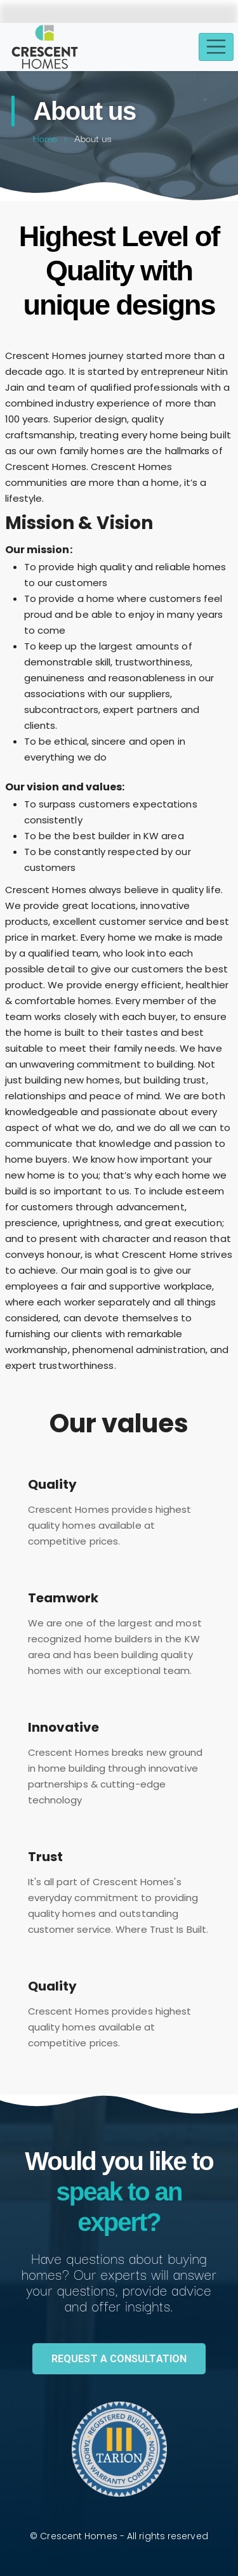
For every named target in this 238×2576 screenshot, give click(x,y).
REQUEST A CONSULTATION (119, 2359)
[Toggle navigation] (216, 47)
